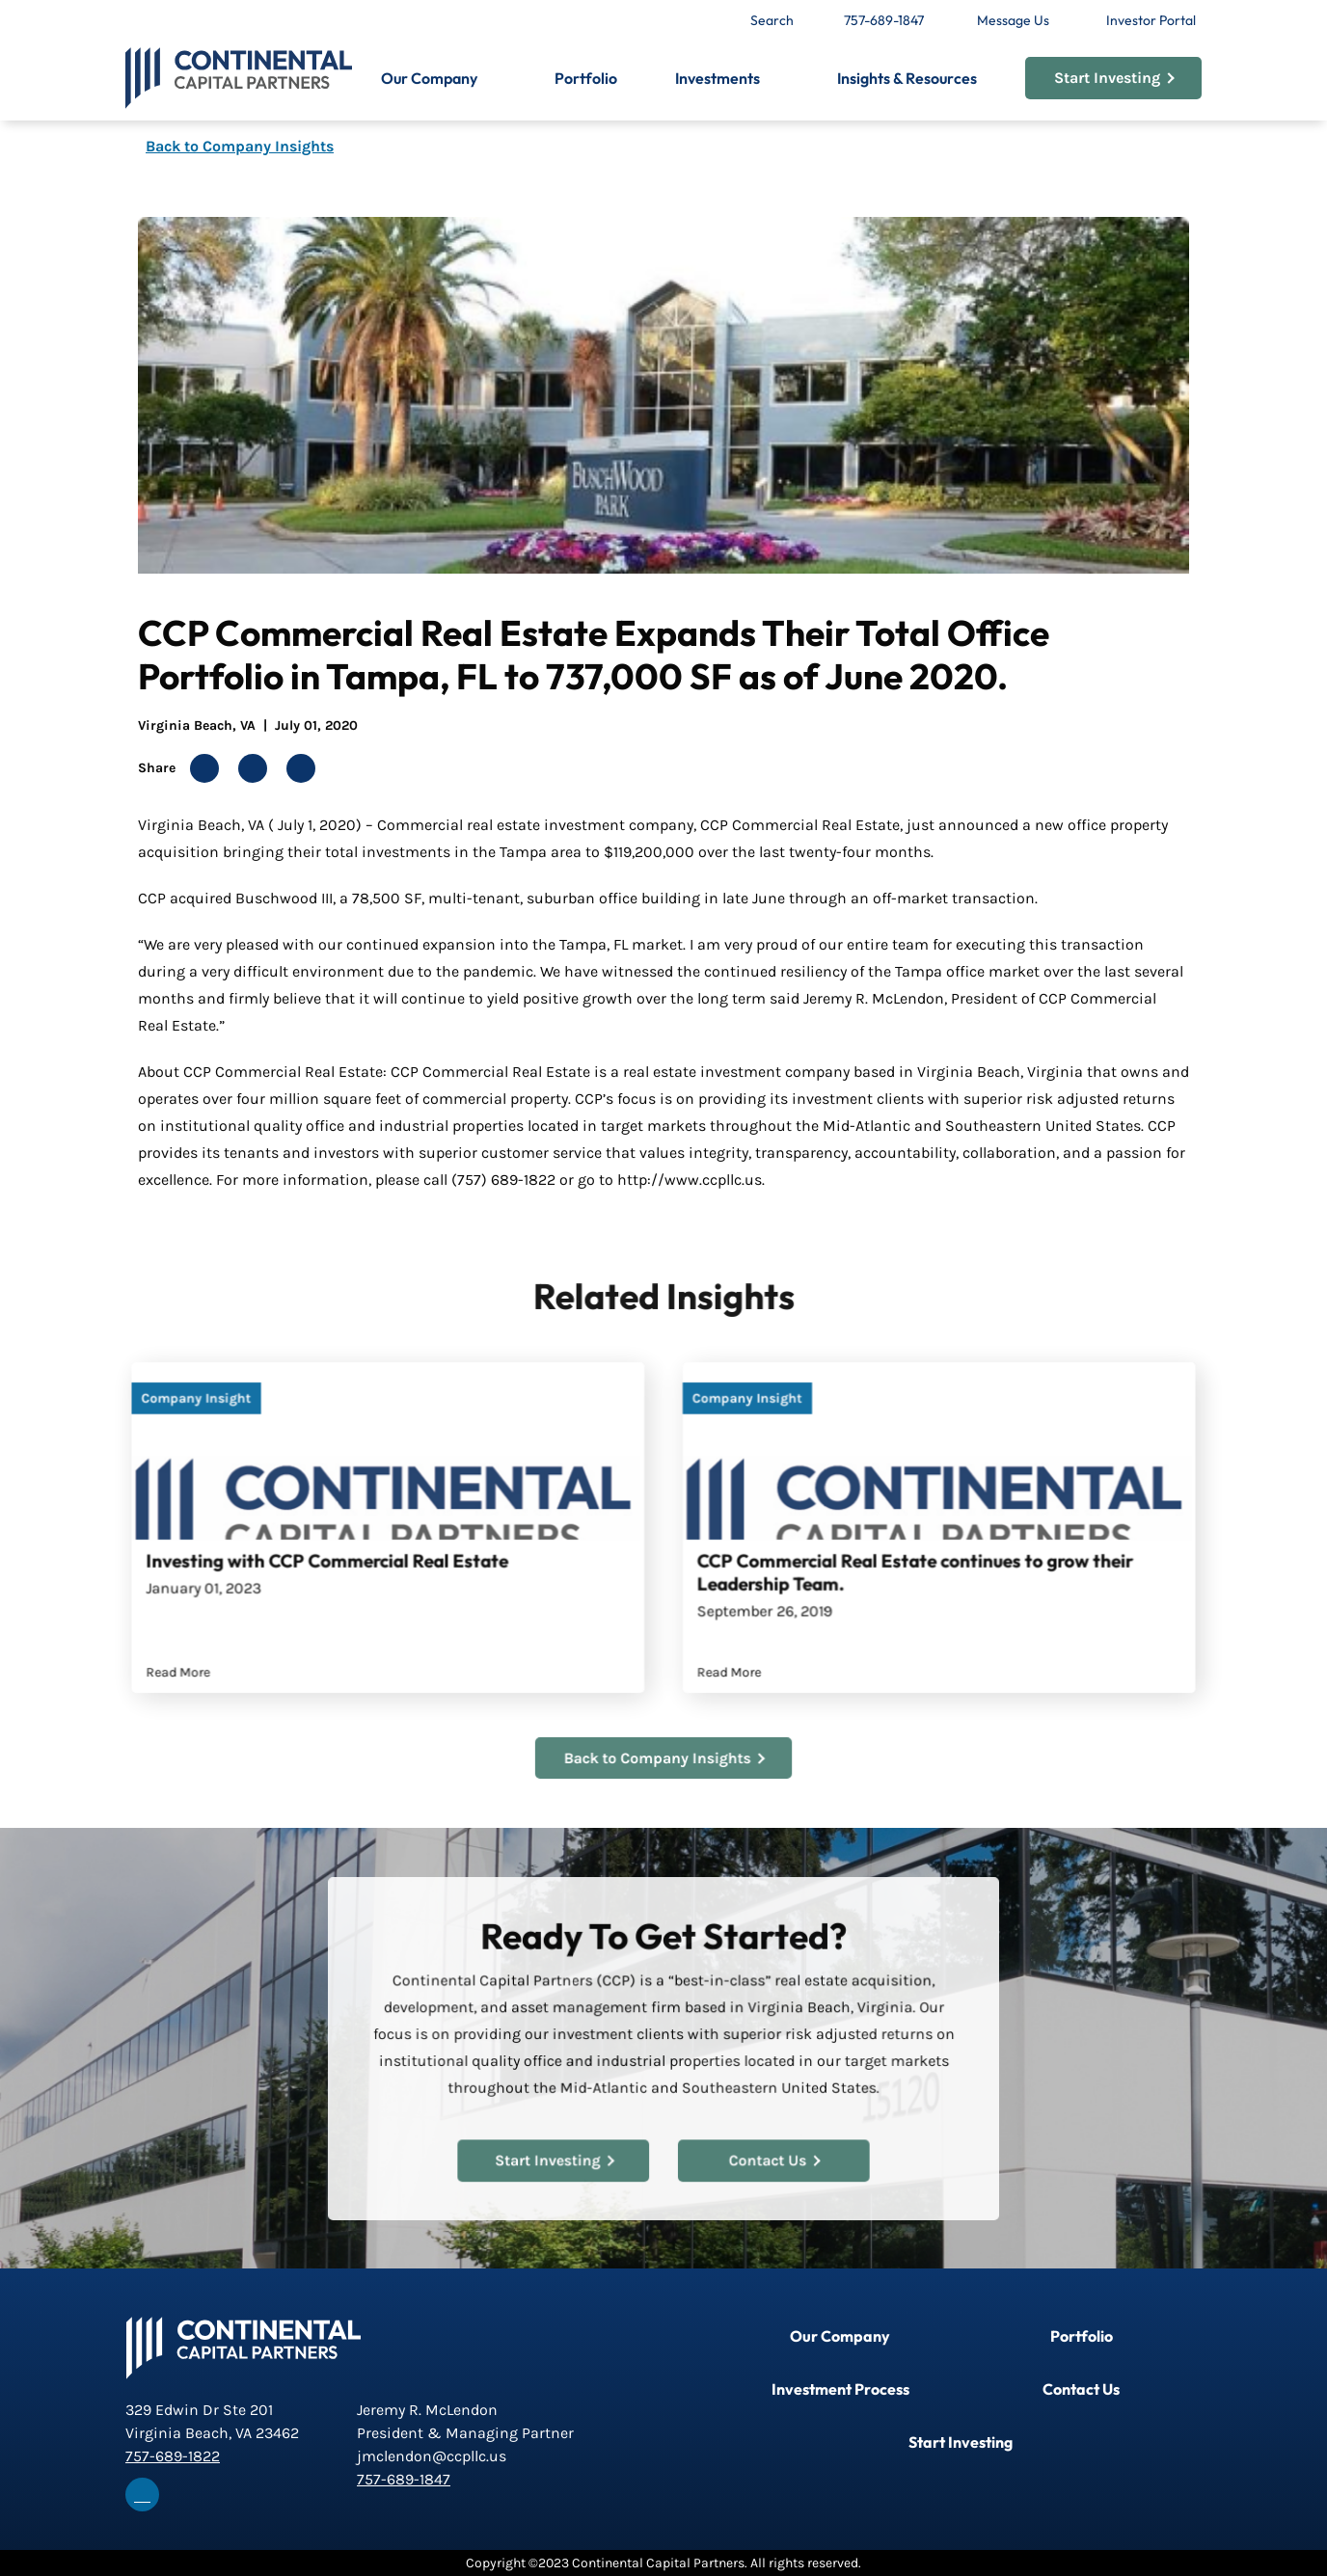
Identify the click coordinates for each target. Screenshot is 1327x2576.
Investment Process (840, 2389)
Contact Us (766, 2152)
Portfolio (586, 78)
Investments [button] (717, 78)
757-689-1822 (172, 2456)
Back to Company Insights (240, 146)
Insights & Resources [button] (907, 78)
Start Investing (1114, 77)
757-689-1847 (884, 20)
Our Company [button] (429, 78)
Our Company (840, 2336)
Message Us (1013, 20)
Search (772, 20)
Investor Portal (1151, 20)
